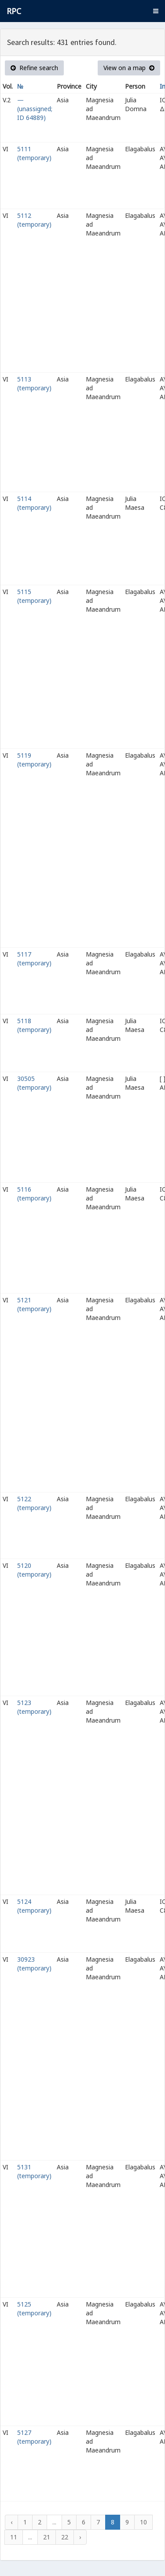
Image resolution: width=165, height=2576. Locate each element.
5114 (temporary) (34, 503)
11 (13, 2537)
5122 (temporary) (34, 1503)
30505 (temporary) (34, 1083)
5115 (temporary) (34, 596)
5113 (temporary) (34, 383)
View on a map (128, 68)
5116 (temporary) (34, 1193)
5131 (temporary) (34, 2171)
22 (64, 2537)
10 (143, 2522)
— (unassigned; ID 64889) (34, 109)
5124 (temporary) (34, 1905)
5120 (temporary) (34, 1569)
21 (46, 2537)
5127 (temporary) (34, 2436)
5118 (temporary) (34, 1025)
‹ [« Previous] (11, 2522)
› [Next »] (80, 2537)
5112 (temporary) (34, 219)
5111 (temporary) (34, 153)
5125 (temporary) (34, 2308)
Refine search (34, 68)
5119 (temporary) (34, 759)
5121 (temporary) (34, 1304)
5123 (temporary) (34, 1707)
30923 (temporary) (34, 1963)
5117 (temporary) (34, 958)
